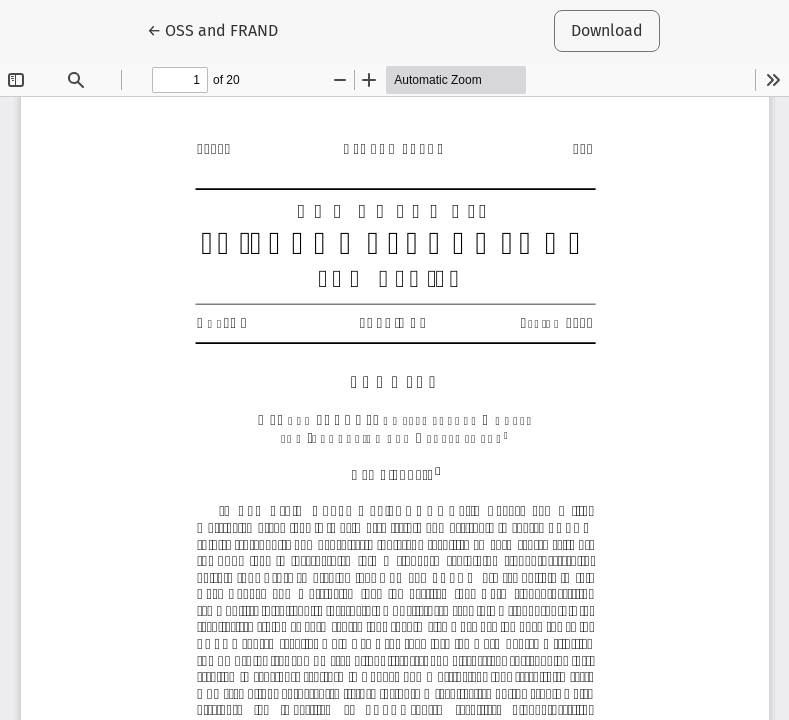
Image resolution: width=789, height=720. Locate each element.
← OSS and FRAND (221, 29)
